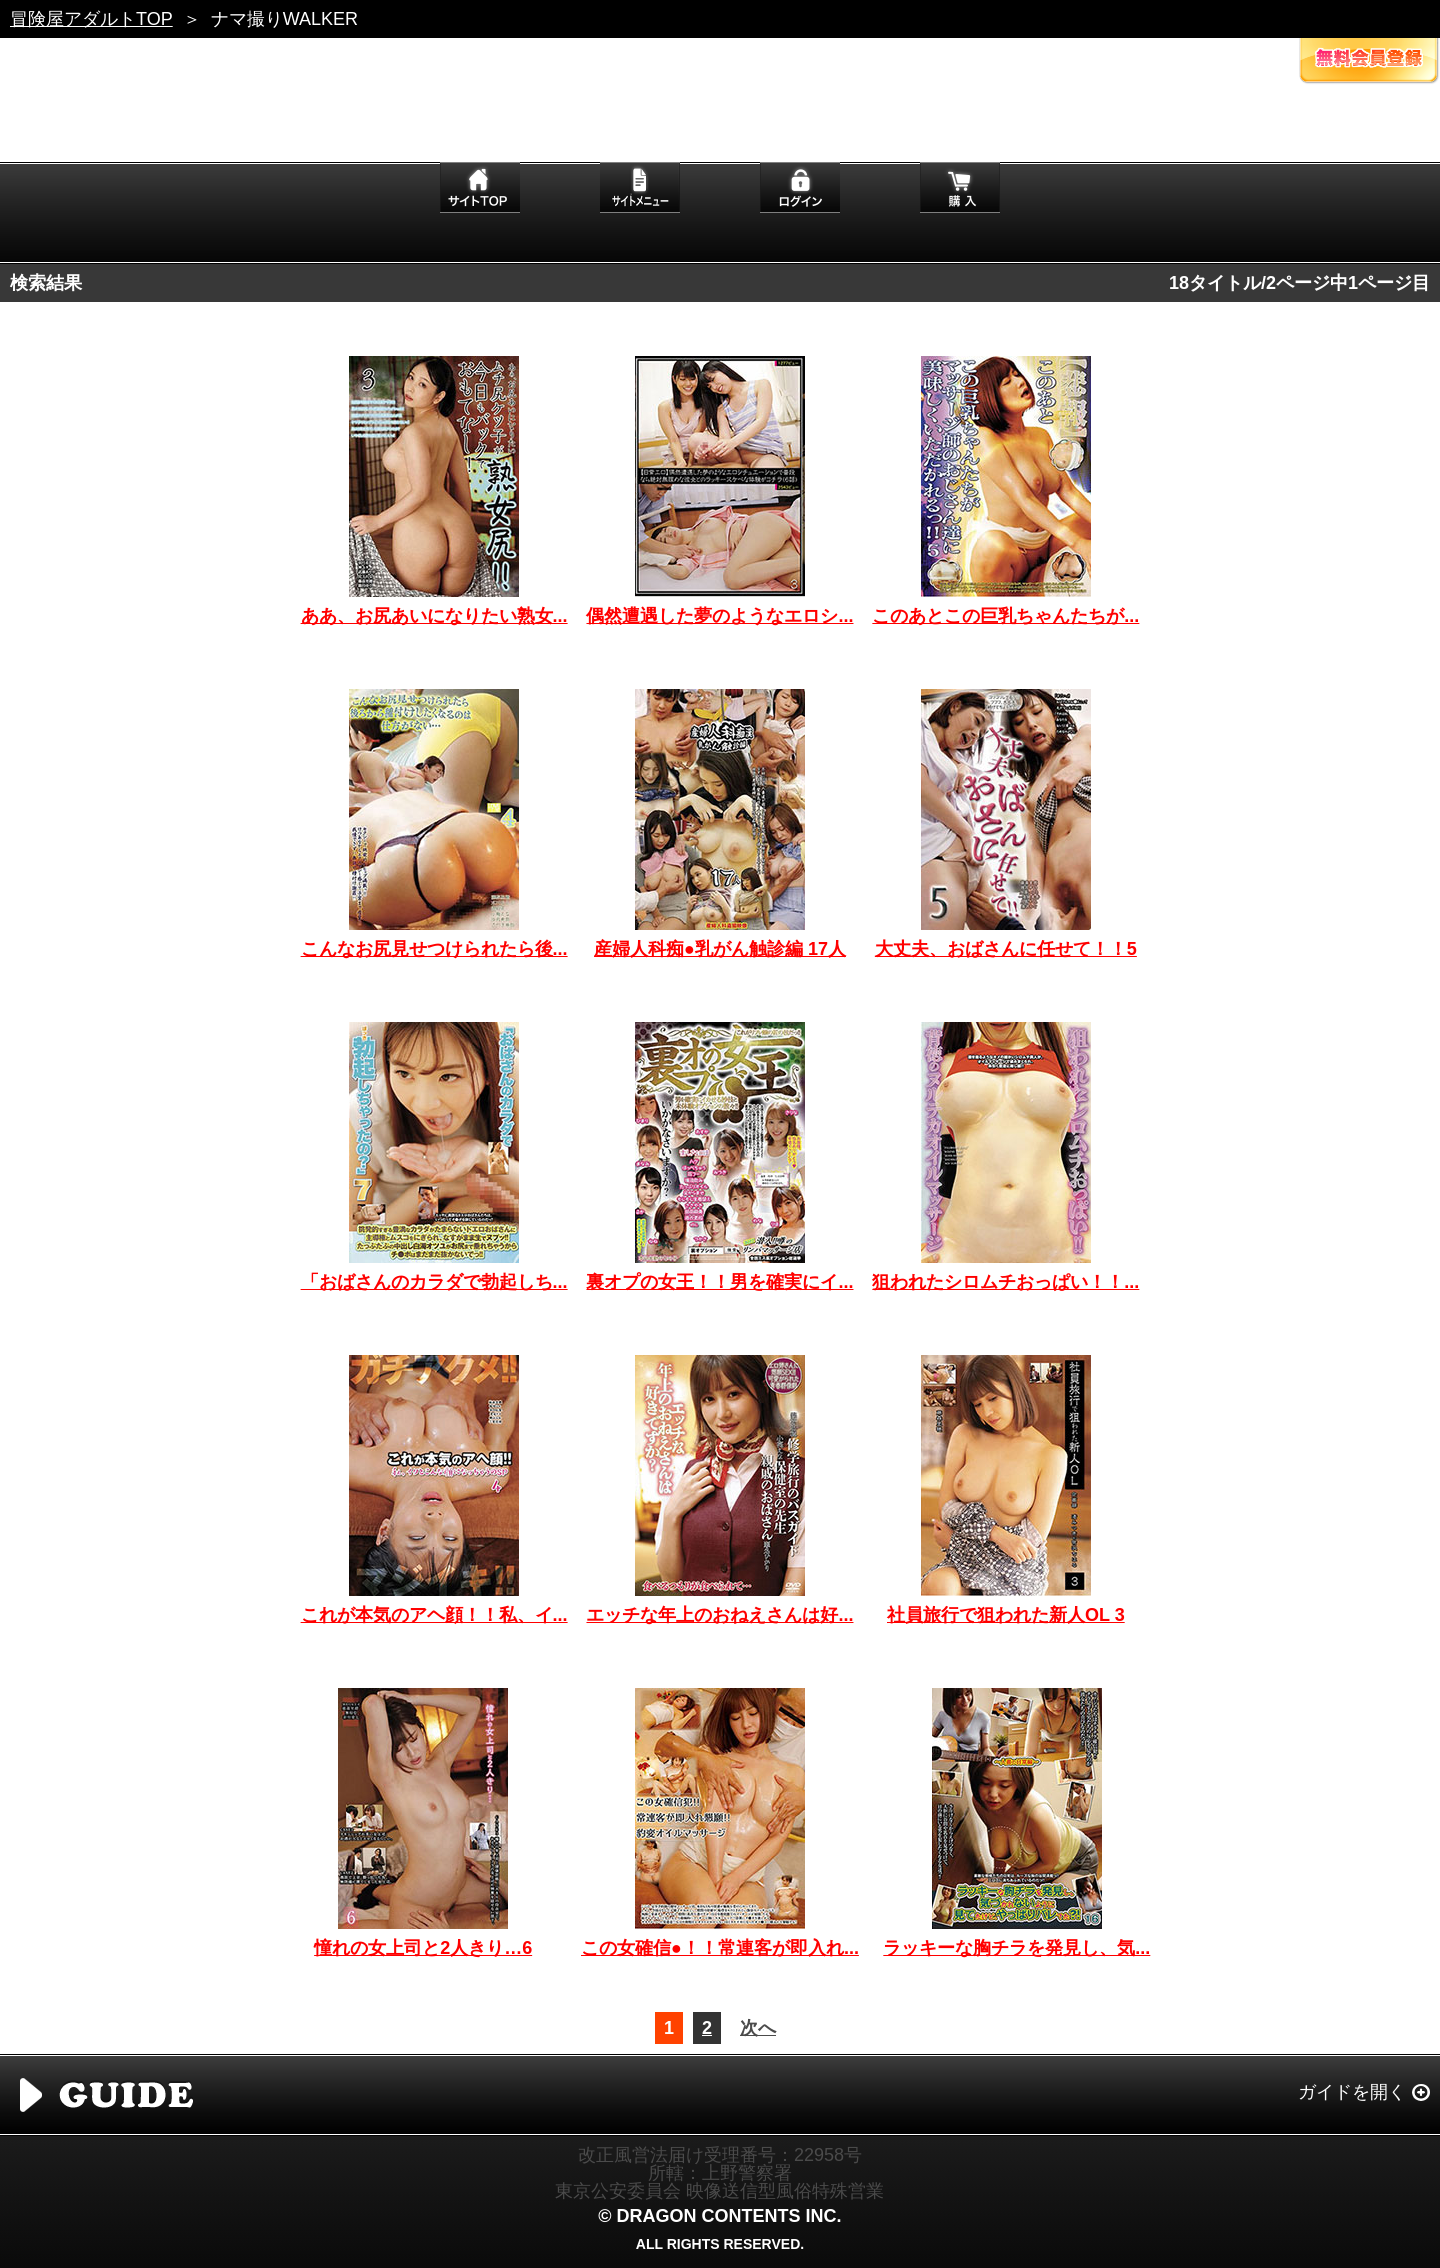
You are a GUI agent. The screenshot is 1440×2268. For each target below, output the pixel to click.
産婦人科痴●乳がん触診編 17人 (720, 949)
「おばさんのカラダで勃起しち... (434, 1282)
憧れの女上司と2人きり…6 (423, 1948)
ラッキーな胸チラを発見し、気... (1016, 1948)
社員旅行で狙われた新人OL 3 (1006, 1615)
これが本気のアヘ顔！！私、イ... (434, 1615)
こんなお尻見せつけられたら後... (434, 949)
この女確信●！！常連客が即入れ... (720, 1948)
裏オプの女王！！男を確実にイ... (719, 1282)
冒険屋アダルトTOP (91, 19)
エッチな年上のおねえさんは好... (719, 1615)
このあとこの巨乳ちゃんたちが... (1005, 616)
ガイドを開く (1352, 2092)
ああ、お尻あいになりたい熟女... (434, 616)
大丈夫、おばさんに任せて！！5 (1006, 949)
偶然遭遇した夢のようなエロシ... (719, 616)
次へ (758, 2028)
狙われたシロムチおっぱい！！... (1005, 1282)
